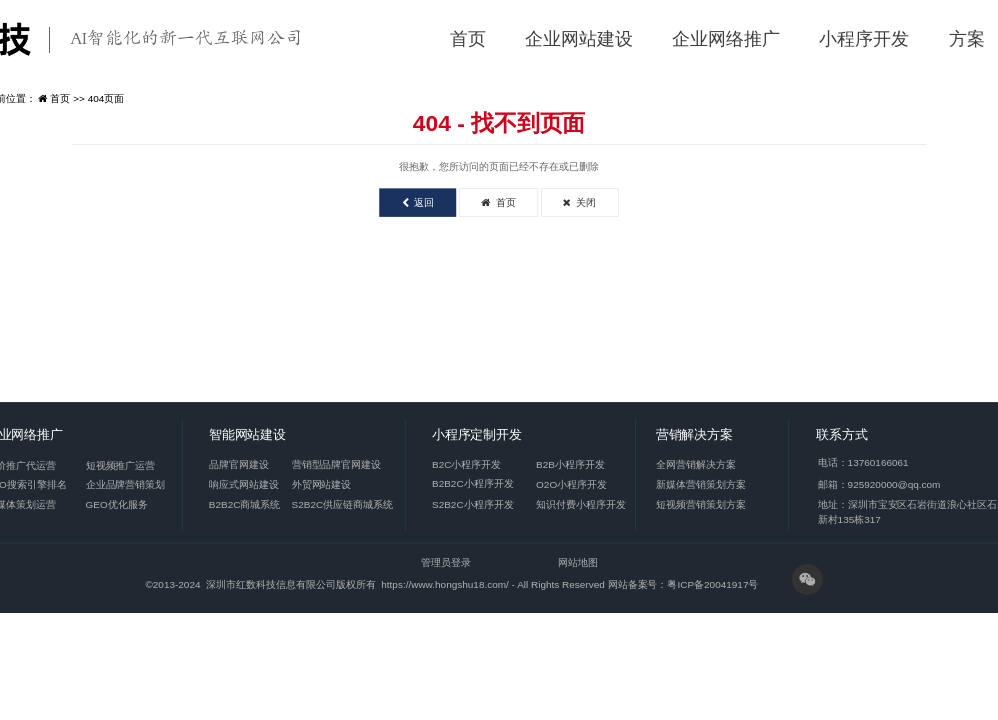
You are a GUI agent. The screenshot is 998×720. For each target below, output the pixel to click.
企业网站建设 (579, 39)
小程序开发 (864, 39)
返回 (418, 202)
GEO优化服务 (117, 504)
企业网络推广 (726, 39)
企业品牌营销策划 (126, 484)
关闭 (579, 202)
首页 (468, 39)
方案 (967, 39)
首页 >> (68, 98)
